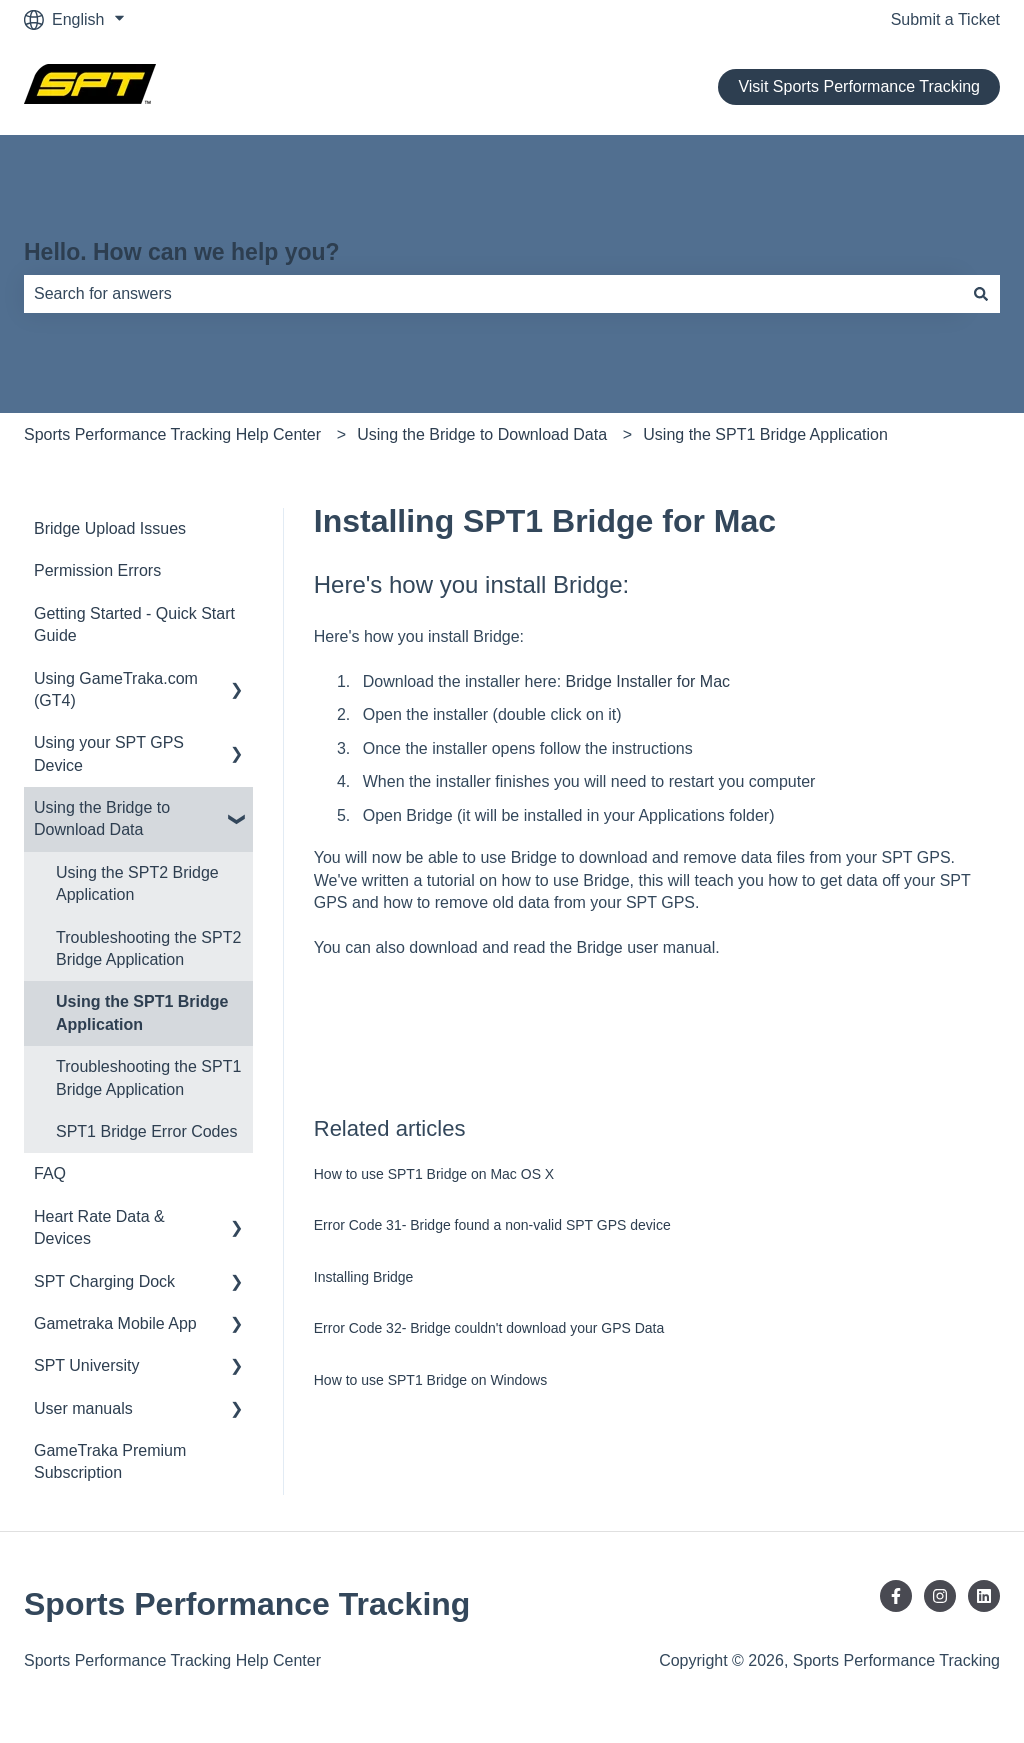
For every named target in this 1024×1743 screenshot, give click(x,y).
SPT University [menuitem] (87, 1365)
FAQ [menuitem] (50, 1173)
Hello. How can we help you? (182, 252)
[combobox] (493, 294)
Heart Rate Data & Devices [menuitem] (99, 1227)
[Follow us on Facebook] (896, 1596)
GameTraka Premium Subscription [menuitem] (110, 1461)
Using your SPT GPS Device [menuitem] (109, 753)
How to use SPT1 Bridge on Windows (430, 1380)
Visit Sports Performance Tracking (859, 86)
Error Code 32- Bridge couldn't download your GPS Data (489, 1328)
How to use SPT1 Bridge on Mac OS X (434, 1174)
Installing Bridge (364, 1277)
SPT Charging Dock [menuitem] (104, 1281)
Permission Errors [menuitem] (97, 570)
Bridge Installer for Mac (648, 681)
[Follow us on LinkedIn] (984, 1596)
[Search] (981, 294)
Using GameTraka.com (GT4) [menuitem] (116, 689)
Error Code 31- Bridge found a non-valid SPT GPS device (492, 1225)
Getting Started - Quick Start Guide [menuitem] (134, 624)
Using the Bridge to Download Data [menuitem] (102, 818)
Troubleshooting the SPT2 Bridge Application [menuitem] (148, 948)
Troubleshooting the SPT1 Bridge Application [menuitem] (148, 1077)
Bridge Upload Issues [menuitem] (110, 528)
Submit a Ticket (945, 19)
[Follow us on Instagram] (940, 1596)
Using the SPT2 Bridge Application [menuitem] (137, 883)
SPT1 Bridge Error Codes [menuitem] (146, 1131)
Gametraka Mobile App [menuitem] (115, 1323)
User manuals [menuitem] (83, 1408)
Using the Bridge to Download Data (482, 434)
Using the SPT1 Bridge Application (765, 434)
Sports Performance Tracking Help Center (172, 434)
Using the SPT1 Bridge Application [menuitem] (142, 1012)
